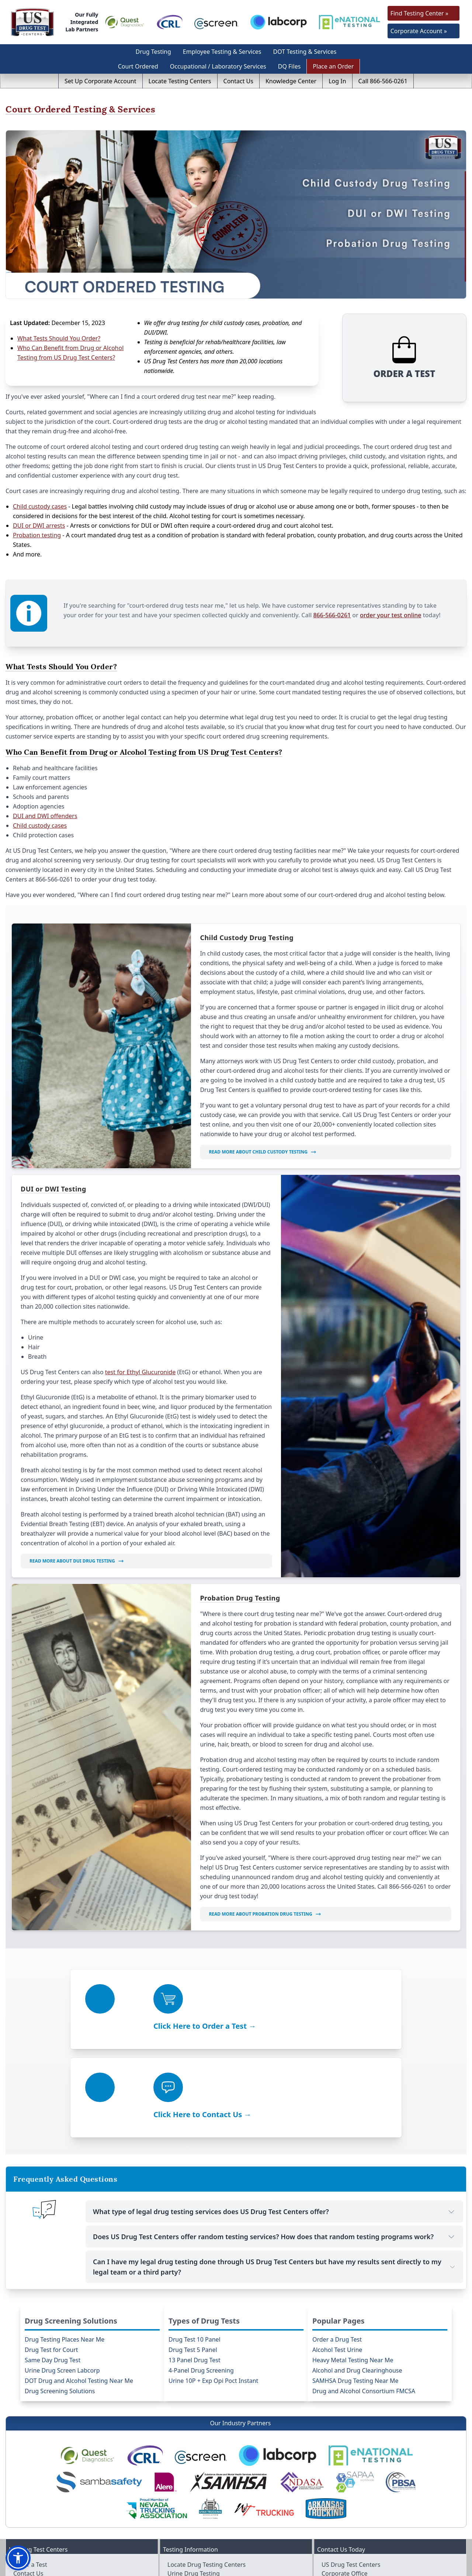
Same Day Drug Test (52, 2265)
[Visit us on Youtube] (393, 2554)
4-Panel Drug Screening (201, 2275)
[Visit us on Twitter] (378, 2554)
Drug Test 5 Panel (193, 2254)
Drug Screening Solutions (60, 2295)
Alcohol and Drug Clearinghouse (357, 2275)
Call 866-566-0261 (382, 81)
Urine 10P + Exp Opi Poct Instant (213, 2285)
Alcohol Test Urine (337, 2254)
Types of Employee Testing (203, 2513)
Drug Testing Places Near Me (64, 2244)
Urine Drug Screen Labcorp (62, 2275)
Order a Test (30, 2469)
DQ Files (289, 66)
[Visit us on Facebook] (363, 2554)
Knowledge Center (291, 81)
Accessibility (419, 2567)
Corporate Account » (419, 31)
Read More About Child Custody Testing (262, 1138)
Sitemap (446, 2567)
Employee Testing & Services (222, 52)
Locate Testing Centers (180, 81)
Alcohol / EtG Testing (195, 2496)
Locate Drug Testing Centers (206, 2469)
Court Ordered (138, 66)
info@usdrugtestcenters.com (362, 2522)
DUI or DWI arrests (39, 512)
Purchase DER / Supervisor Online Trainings (73, 2496)
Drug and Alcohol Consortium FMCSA (363, 2295)
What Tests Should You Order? (58, 338)
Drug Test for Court (51, 2254)
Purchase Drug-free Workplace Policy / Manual (77, 2504)
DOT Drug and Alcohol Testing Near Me (79, 2285)
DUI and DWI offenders (45, 803)
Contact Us (238, 81)
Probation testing (37, 522)
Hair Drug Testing (191, 2487)
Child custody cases (40, 493)
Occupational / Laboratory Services (218, 66)
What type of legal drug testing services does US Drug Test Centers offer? (274, 2116)
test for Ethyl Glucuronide (140, 1359)
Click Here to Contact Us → (332, 2014)
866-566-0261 (341, 597)
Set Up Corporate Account (100, 81)
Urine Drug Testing (193, 2478)
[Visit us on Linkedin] (407, 2554)
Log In (337, 81)
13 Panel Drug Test (195, 2265)
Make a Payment (36, 2487)
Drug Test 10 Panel (195, 2244)
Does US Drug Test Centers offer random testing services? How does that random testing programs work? (274, 2141)
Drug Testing (153, 52)
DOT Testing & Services (305, 52)
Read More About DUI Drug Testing (77, 1547)
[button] (18, 2558)
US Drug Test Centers (340, 2567)
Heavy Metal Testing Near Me (352, 2265)
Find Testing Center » (419, 13)
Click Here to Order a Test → (118, 2014)
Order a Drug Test (337, 2244)
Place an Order (333, 66)
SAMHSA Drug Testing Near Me (355, 2285)
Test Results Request (195, 2504)
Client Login (29, 2513)
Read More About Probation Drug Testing (265, 1901)
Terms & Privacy (384, 2567)
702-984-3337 (353, 2513)
